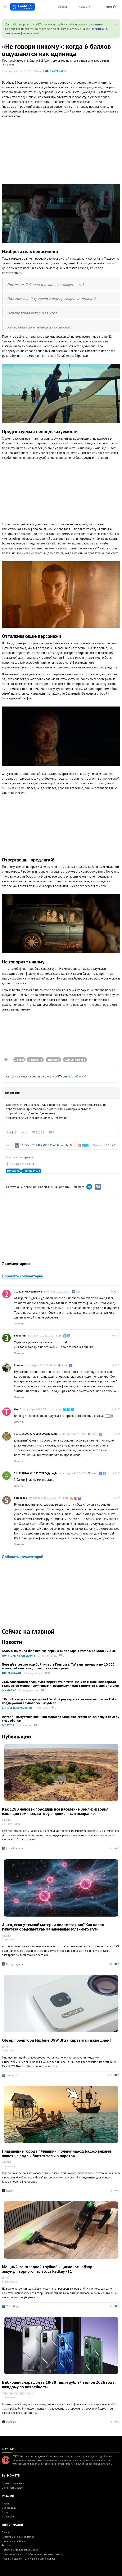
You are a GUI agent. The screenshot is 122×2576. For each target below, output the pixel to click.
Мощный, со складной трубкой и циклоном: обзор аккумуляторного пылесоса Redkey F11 (47, 2269)
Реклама (6, 2545)
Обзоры (63, 6)
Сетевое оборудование (17, 1708)
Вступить (13, 1171)
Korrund (19, 1365)
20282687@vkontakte (28, 1291)
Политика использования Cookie (20, 2550)
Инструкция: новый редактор (18, 2537)
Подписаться (31, 1171)
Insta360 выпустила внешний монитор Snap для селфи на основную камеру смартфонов (60, 1719)
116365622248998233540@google (44, 1145)
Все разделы (9, 2507)
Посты (5, 2503)
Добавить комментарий (22, 1276)
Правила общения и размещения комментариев (29, 2558)
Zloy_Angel (12, 2306)
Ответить (19, 1323)
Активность (8, 2516)
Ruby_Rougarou (15, 1848)
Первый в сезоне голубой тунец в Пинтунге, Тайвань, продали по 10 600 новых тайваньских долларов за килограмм (58, 1666)
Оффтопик (9, 1690)
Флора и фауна (11, 1673)
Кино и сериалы (55, 71)
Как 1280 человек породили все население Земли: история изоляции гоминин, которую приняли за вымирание (55, 1811)
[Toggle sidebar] (5, 7)
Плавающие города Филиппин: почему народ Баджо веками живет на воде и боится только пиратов (56, 2153)
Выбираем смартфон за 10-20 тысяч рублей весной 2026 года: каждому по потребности (58, 2384)
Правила (6, 2532)
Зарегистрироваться (13, 2483)
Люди (5, 2512)
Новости (84, 6)
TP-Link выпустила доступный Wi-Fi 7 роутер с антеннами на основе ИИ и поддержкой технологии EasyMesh (59, 1701)
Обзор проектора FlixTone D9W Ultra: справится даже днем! (56, 2040)
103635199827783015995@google (35, 1434)
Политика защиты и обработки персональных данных (32, 2554)
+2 (11, 1132)
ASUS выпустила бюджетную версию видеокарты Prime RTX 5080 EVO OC (59, 1651)
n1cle (9, 2190)
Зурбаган (20, 1335)
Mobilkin (11, 2422)
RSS (31, 1164)
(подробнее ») (77, 1076)
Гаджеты (8, 1725)
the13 (17, 1409)
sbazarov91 (13, 2075)
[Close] (116, 24)
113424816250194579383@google (35, 1473)
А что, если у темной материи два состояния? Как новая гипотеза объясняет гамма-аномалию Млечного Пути (53, 1927)
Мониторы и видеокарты (19, 1655)
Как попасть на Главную (15, 2541)
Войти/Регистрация (12, 2487)
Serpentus (20, 1497)
